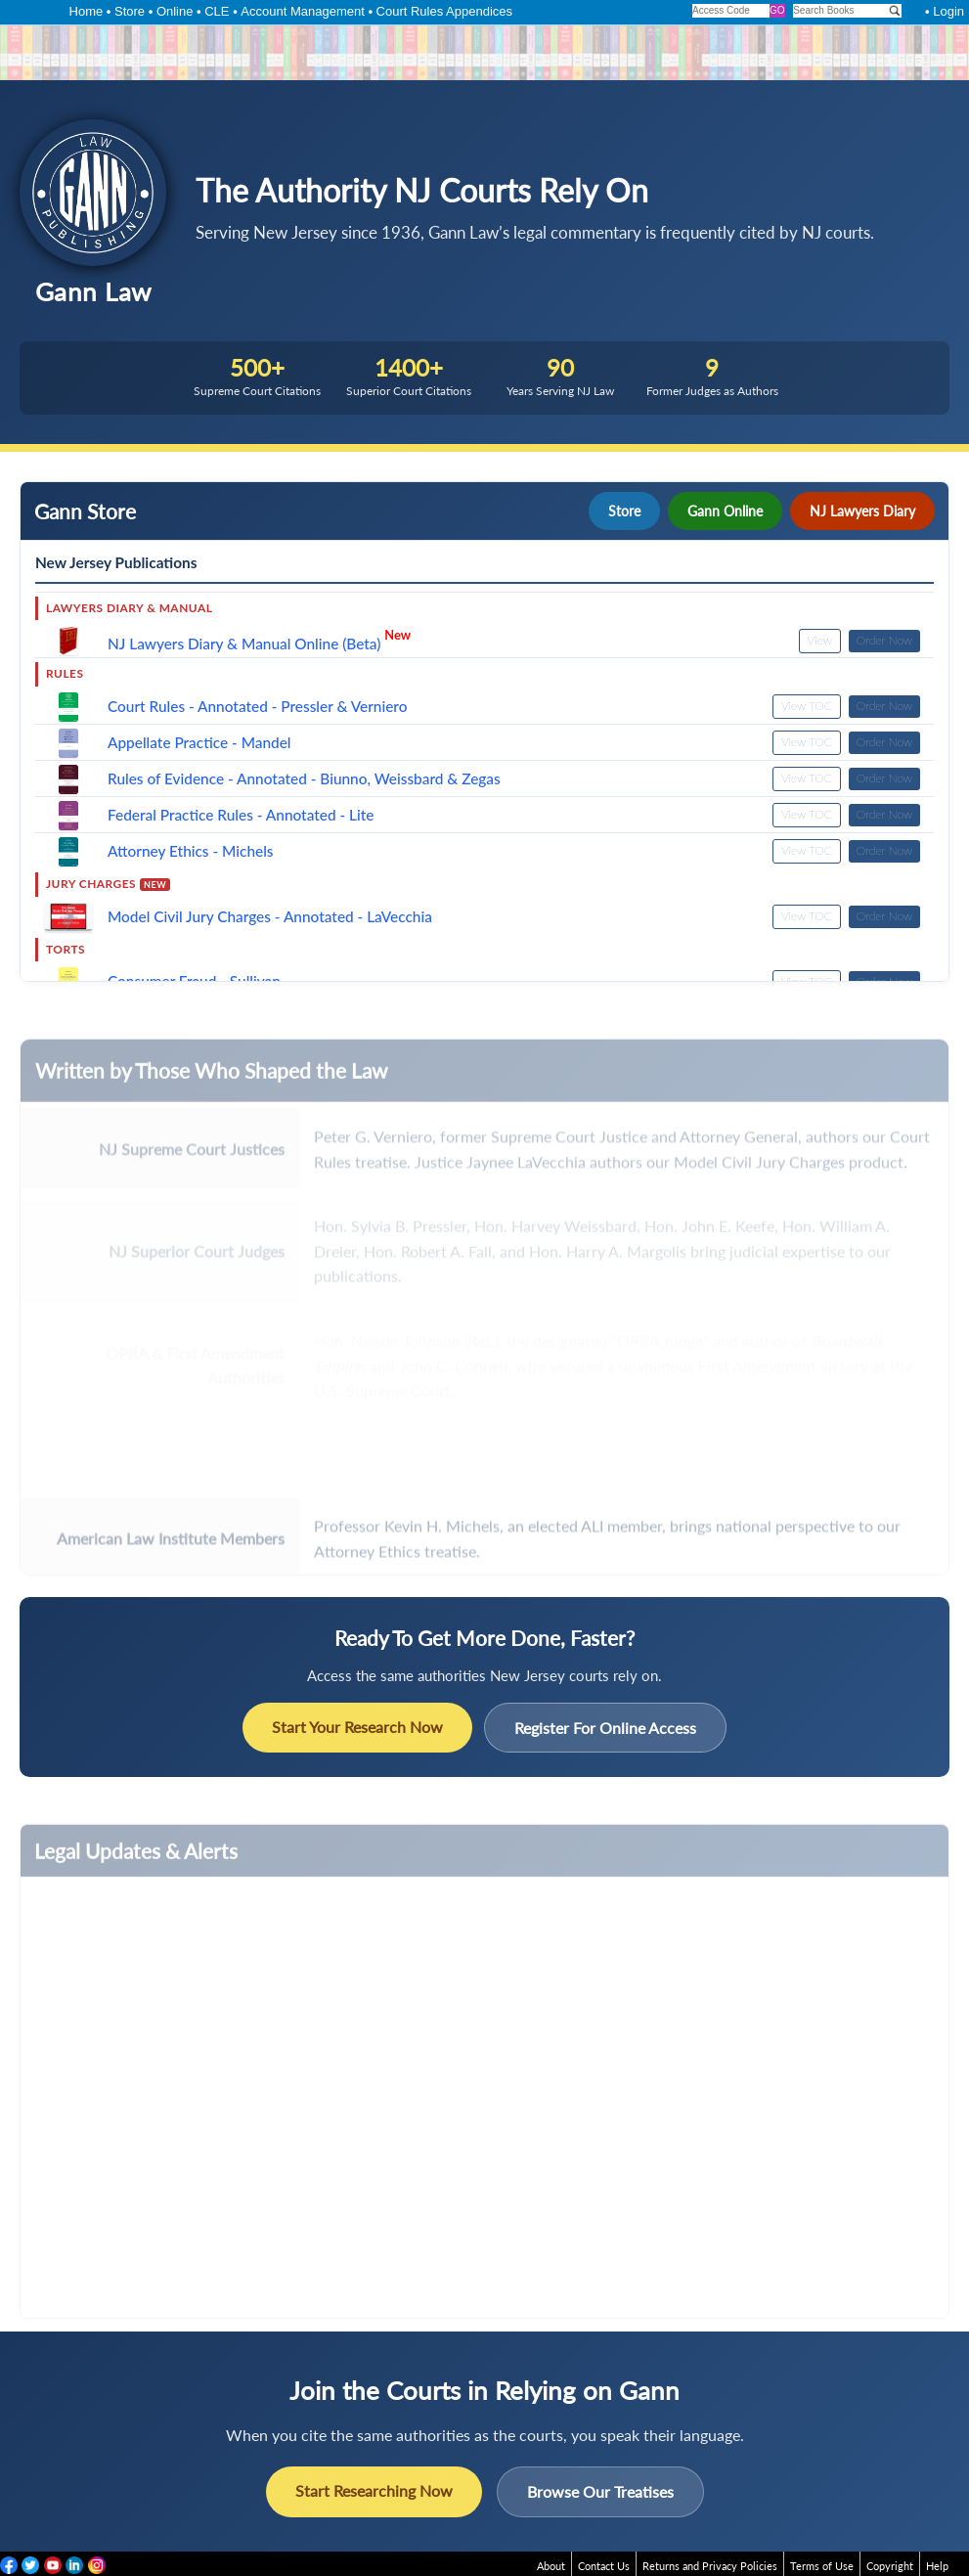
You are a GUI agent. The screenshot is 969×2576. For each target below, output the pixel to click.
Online (175, 11)
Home (86, 11)
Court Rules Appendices (444, 11)
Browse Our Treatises (600, 2491)
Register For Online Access (605, 1727)
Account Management (302, 11)
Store (129, 11)
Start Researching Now (374, 2490)
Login (948, 11)
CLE (216, 11)
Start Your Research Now (357, 1726)
